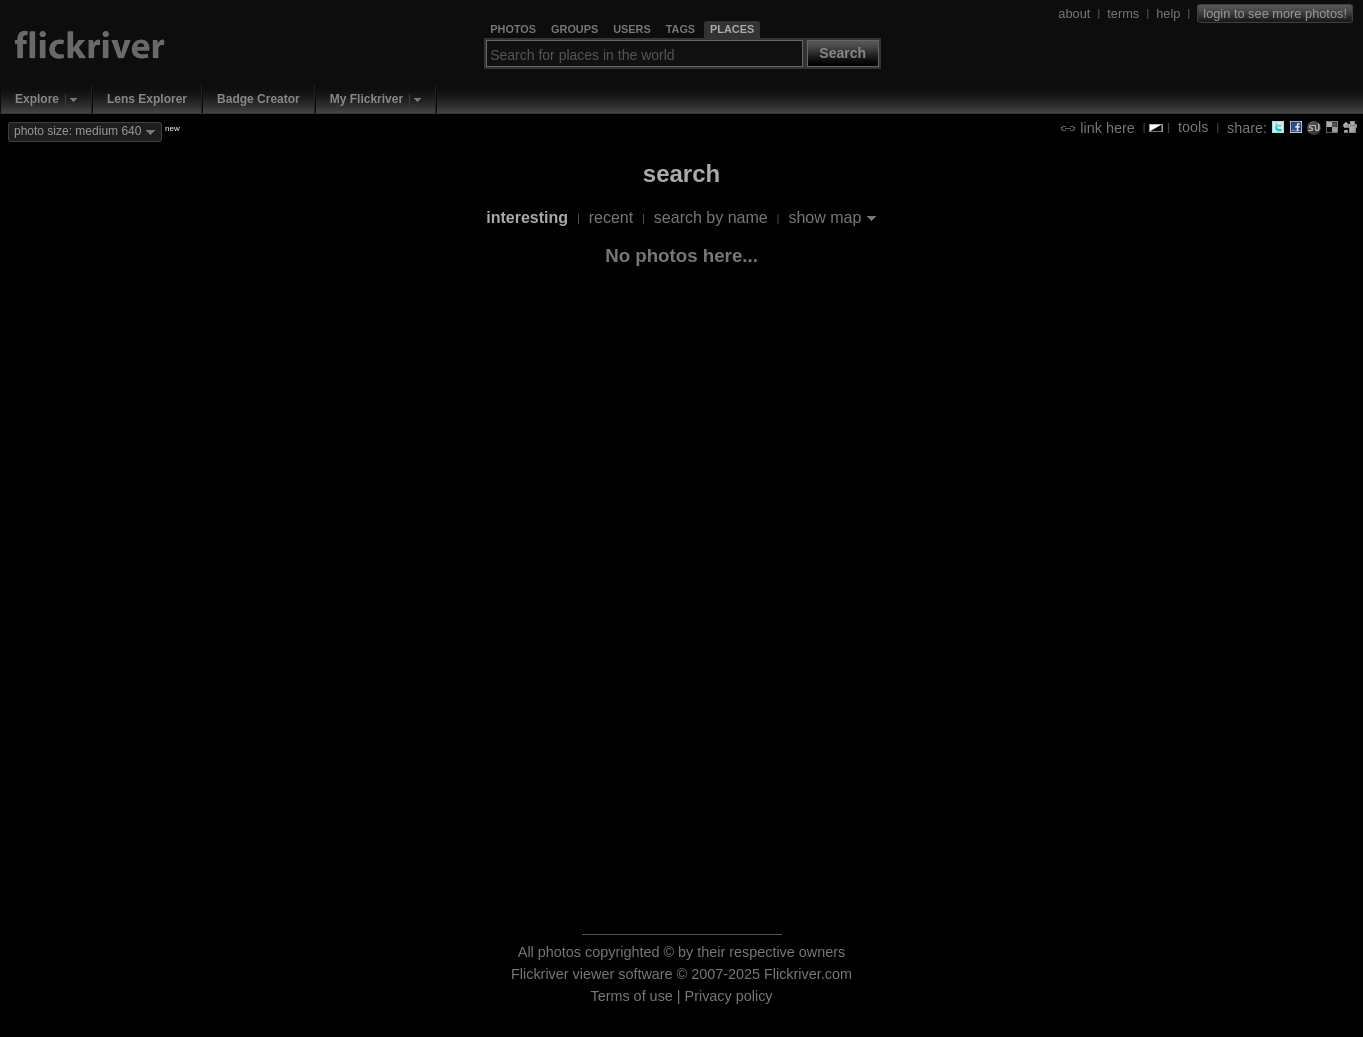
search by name (711, 217)
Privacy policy (729, 996)
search (681, 173)
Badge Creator (258, 99)
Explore (37, 99)
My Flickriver (366, 99)
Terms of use (631, 996)
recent (611, 217)
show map (824, 217)
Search (842, 53)
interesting (527, 217)
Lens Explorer (147, 99)
